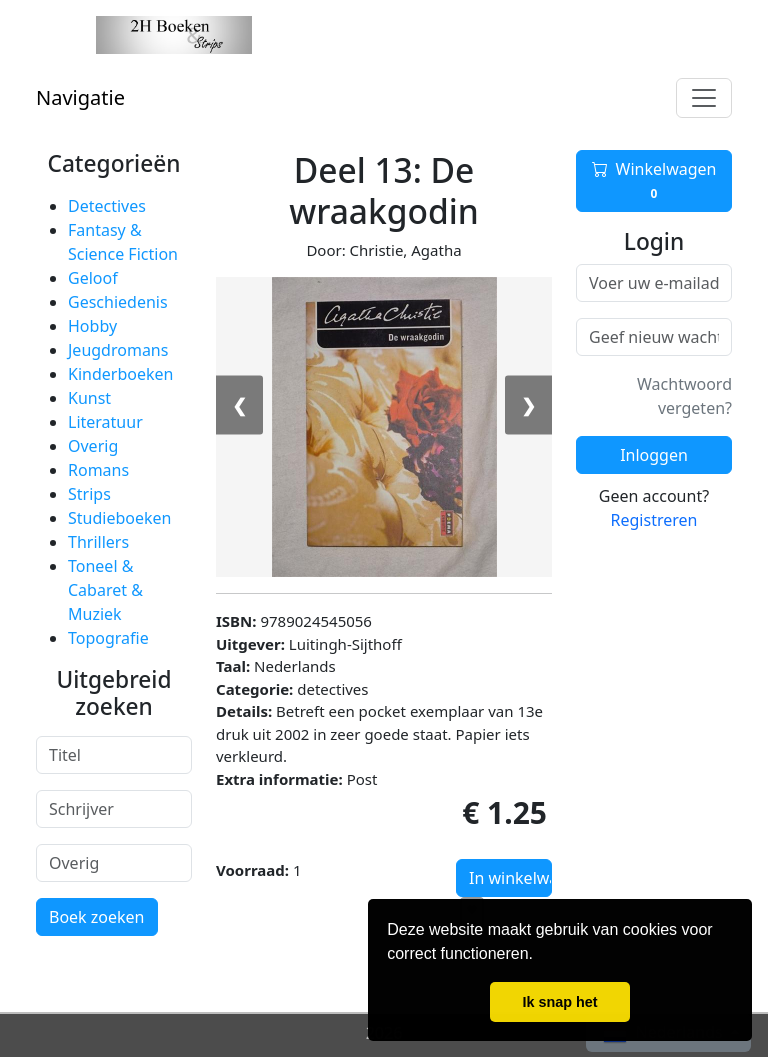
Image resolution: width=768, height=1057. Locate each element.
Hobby (92, 326)
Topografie (108, 638)
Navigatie (80, 97)
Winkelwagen (654, 181)
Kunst (89, 398)
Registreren (654, 520)
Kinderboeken (120, 374)
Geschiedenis (118, 302)
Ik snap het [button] (559, 1002)
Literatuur (105, 422)
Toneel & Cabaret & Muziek (105, 590)
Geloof (93, 278)
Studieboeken (119, 518)
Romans (98, 470)
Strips (89, 494)
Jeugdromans (118, 350)
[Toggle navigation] (704, 98)
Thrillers (98, 542)
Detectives (107, 206)
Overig (93, 446)
